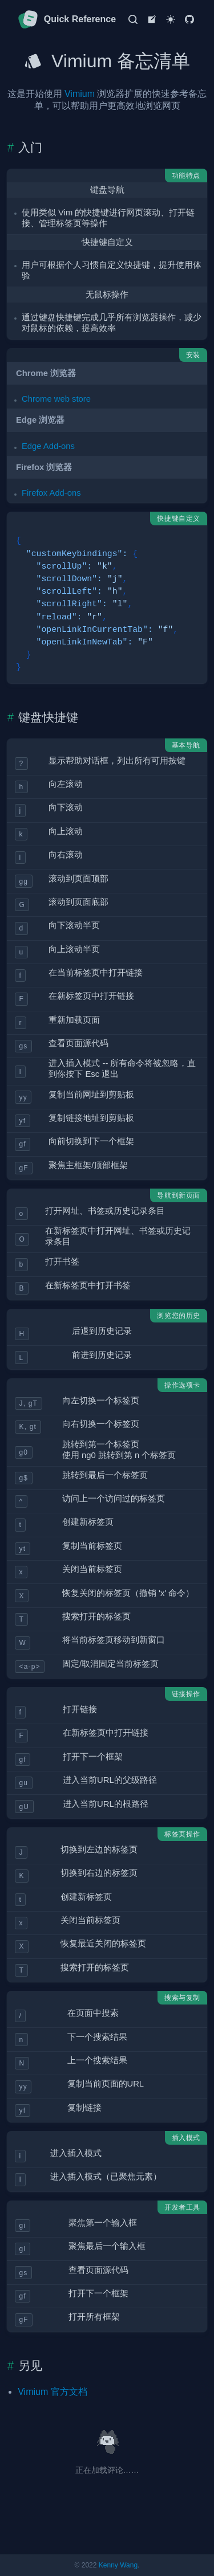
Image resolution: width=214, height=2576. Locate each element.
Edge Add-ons (48, 446)
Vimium (79, 94)
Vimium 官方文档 (52, 2392)
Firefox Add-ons (51, 492)
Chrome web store (56, 398)
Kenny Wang (118, 2565)
